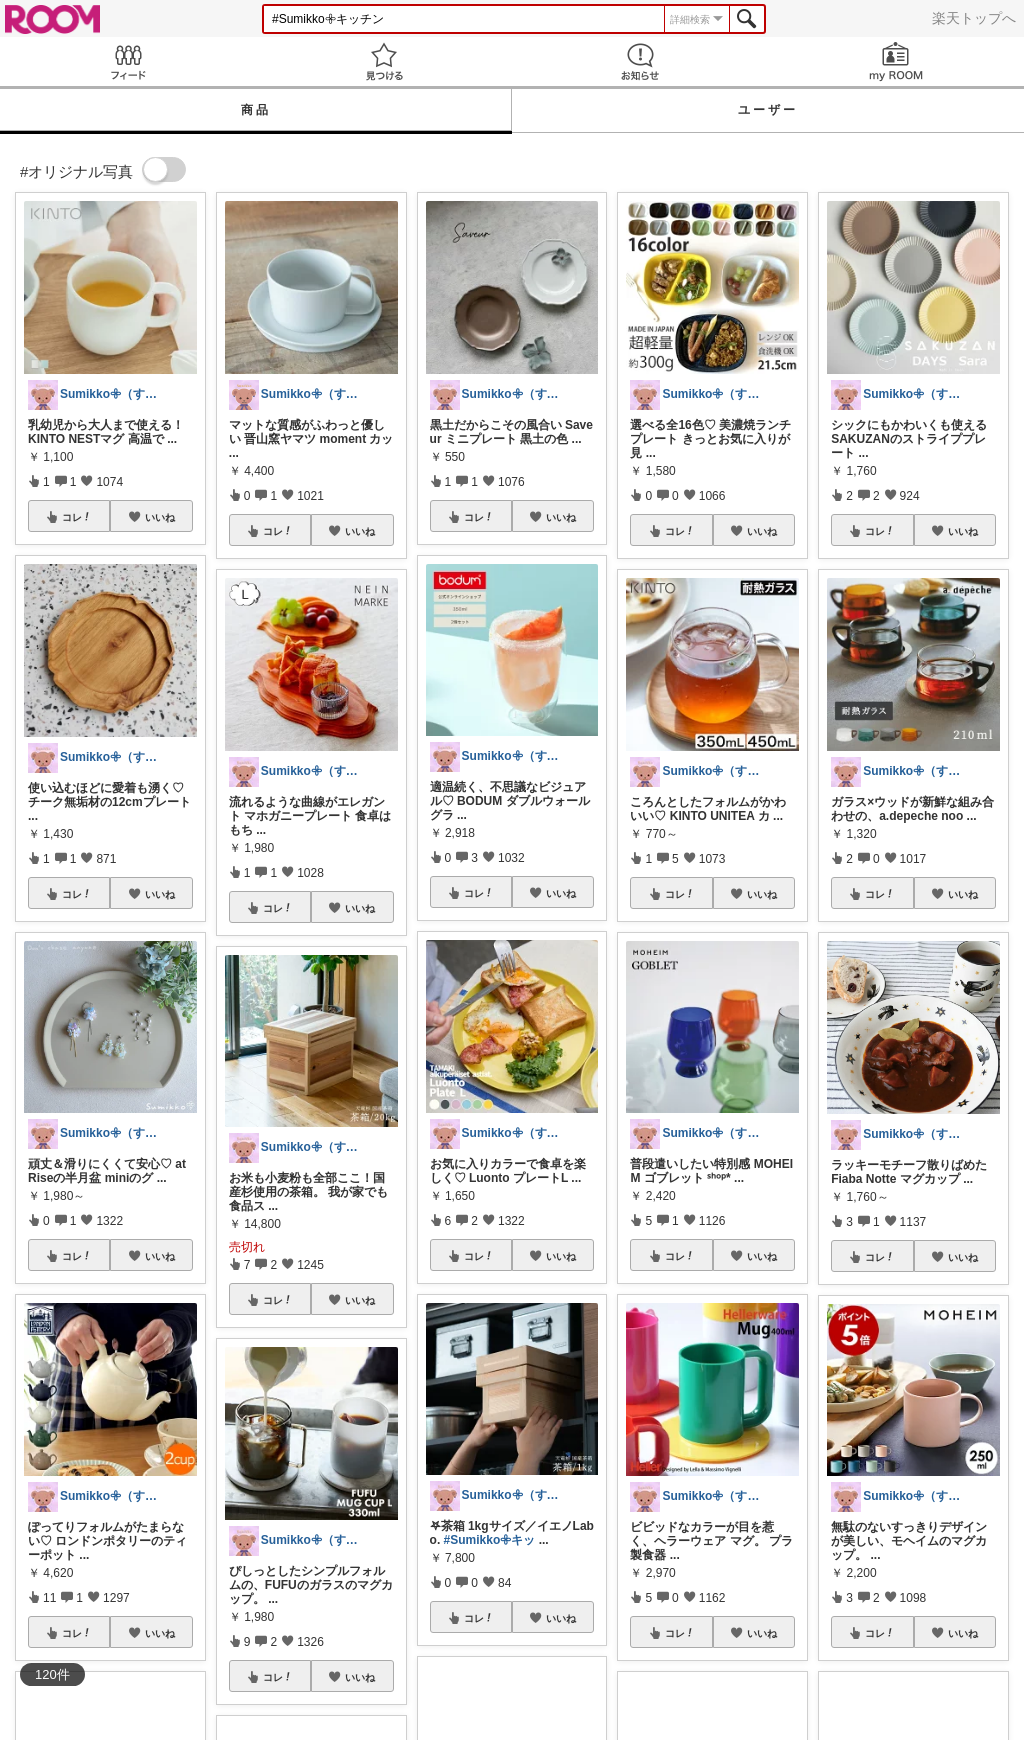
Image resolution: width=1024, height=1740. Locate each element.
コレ (77, 517)
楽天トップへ (974, 18)
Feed (128, 61)
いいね (160, 517)
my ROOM (896, 61)
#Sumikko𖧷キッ (490, 1540)
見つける (384, 61)
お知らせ (640, 61)
